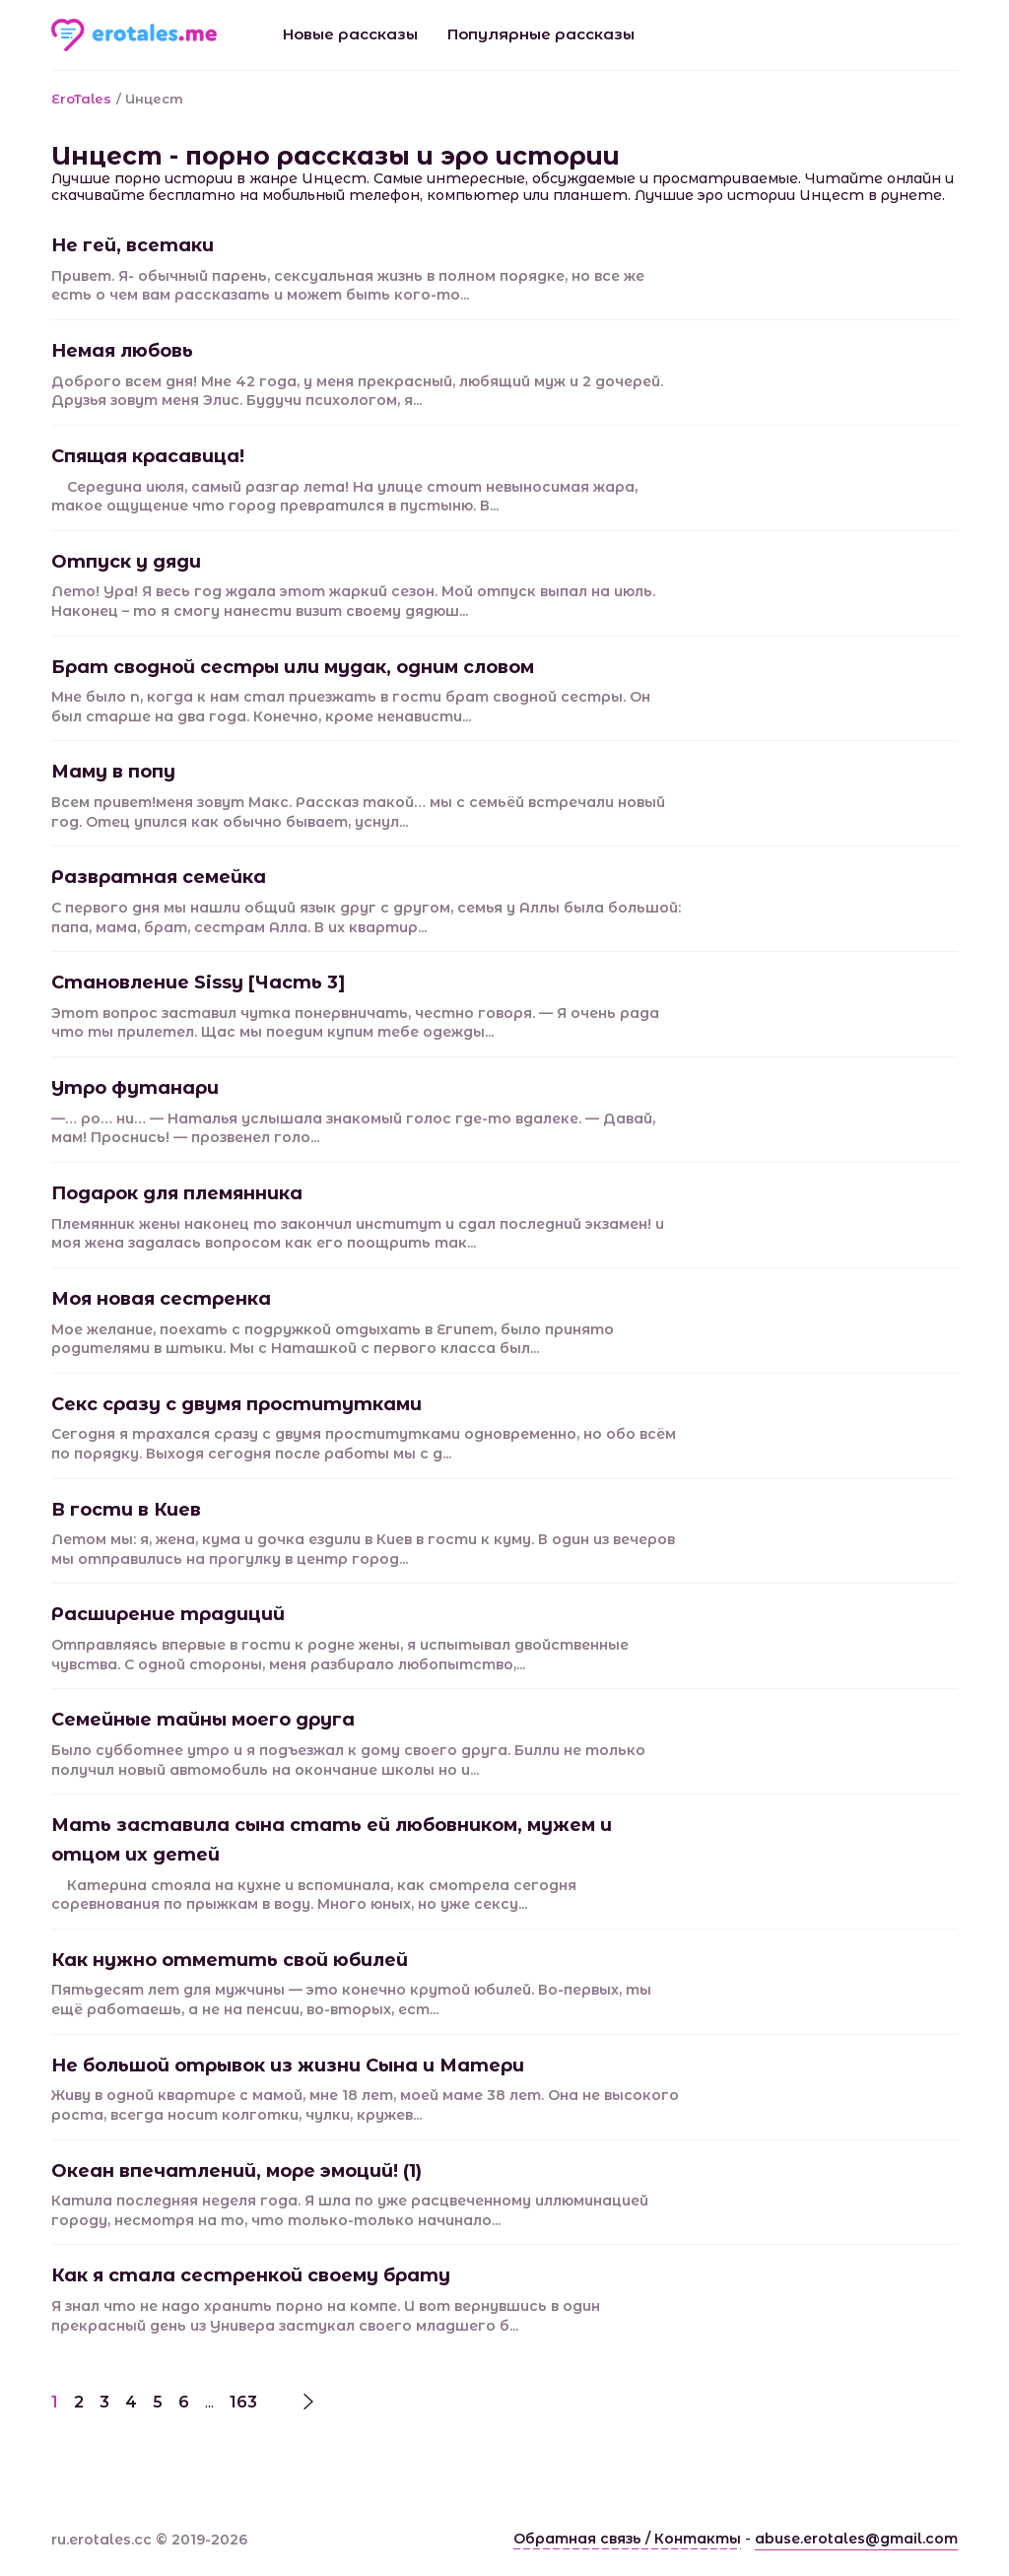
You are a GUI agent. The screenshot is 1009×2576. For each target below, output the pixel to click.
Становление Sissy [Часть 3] (198, 982)
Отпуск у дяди (126, 562)
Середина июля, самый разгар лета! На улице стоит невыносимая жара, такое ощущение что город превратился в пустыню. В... (344, 496)
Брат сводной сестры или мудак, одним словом (292, 667)
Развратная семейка (158, 877)
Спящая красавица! (147, 456)
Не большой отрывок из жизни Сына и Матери (287, 2065)
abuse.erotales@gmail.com (856, 2538)
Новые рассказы (350, 34)
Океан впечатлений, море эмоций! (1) (236, 2171)
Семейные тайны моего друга (203, 1719)
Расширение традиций (168, 1614)
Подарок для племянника (177, 1193)
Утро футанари (135, 1088)
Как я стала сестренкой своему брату (250, 2275)
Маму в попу (113, 771)
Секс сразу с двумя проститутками (236, 1404)
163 (243, 2402)
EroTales (81, 98)
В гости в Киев (126, 1510)
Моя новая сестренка (161, 1299)
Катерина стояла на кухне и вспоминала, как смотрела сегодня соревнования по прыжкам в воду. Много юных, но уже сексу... (313, 1895)
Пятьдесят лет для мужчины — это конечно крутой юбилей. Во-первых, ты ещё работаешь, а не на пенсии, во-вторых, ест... (351, 1999)
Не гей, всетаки (132, 245)
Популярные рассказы (541, 34)
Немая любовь (122, 351)
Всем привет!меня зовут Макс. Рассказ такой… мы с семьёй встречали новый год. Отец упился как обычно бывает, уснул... (358, 812)
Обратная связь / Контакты (627, 2538)
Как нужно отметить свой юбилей (229, 1960)
